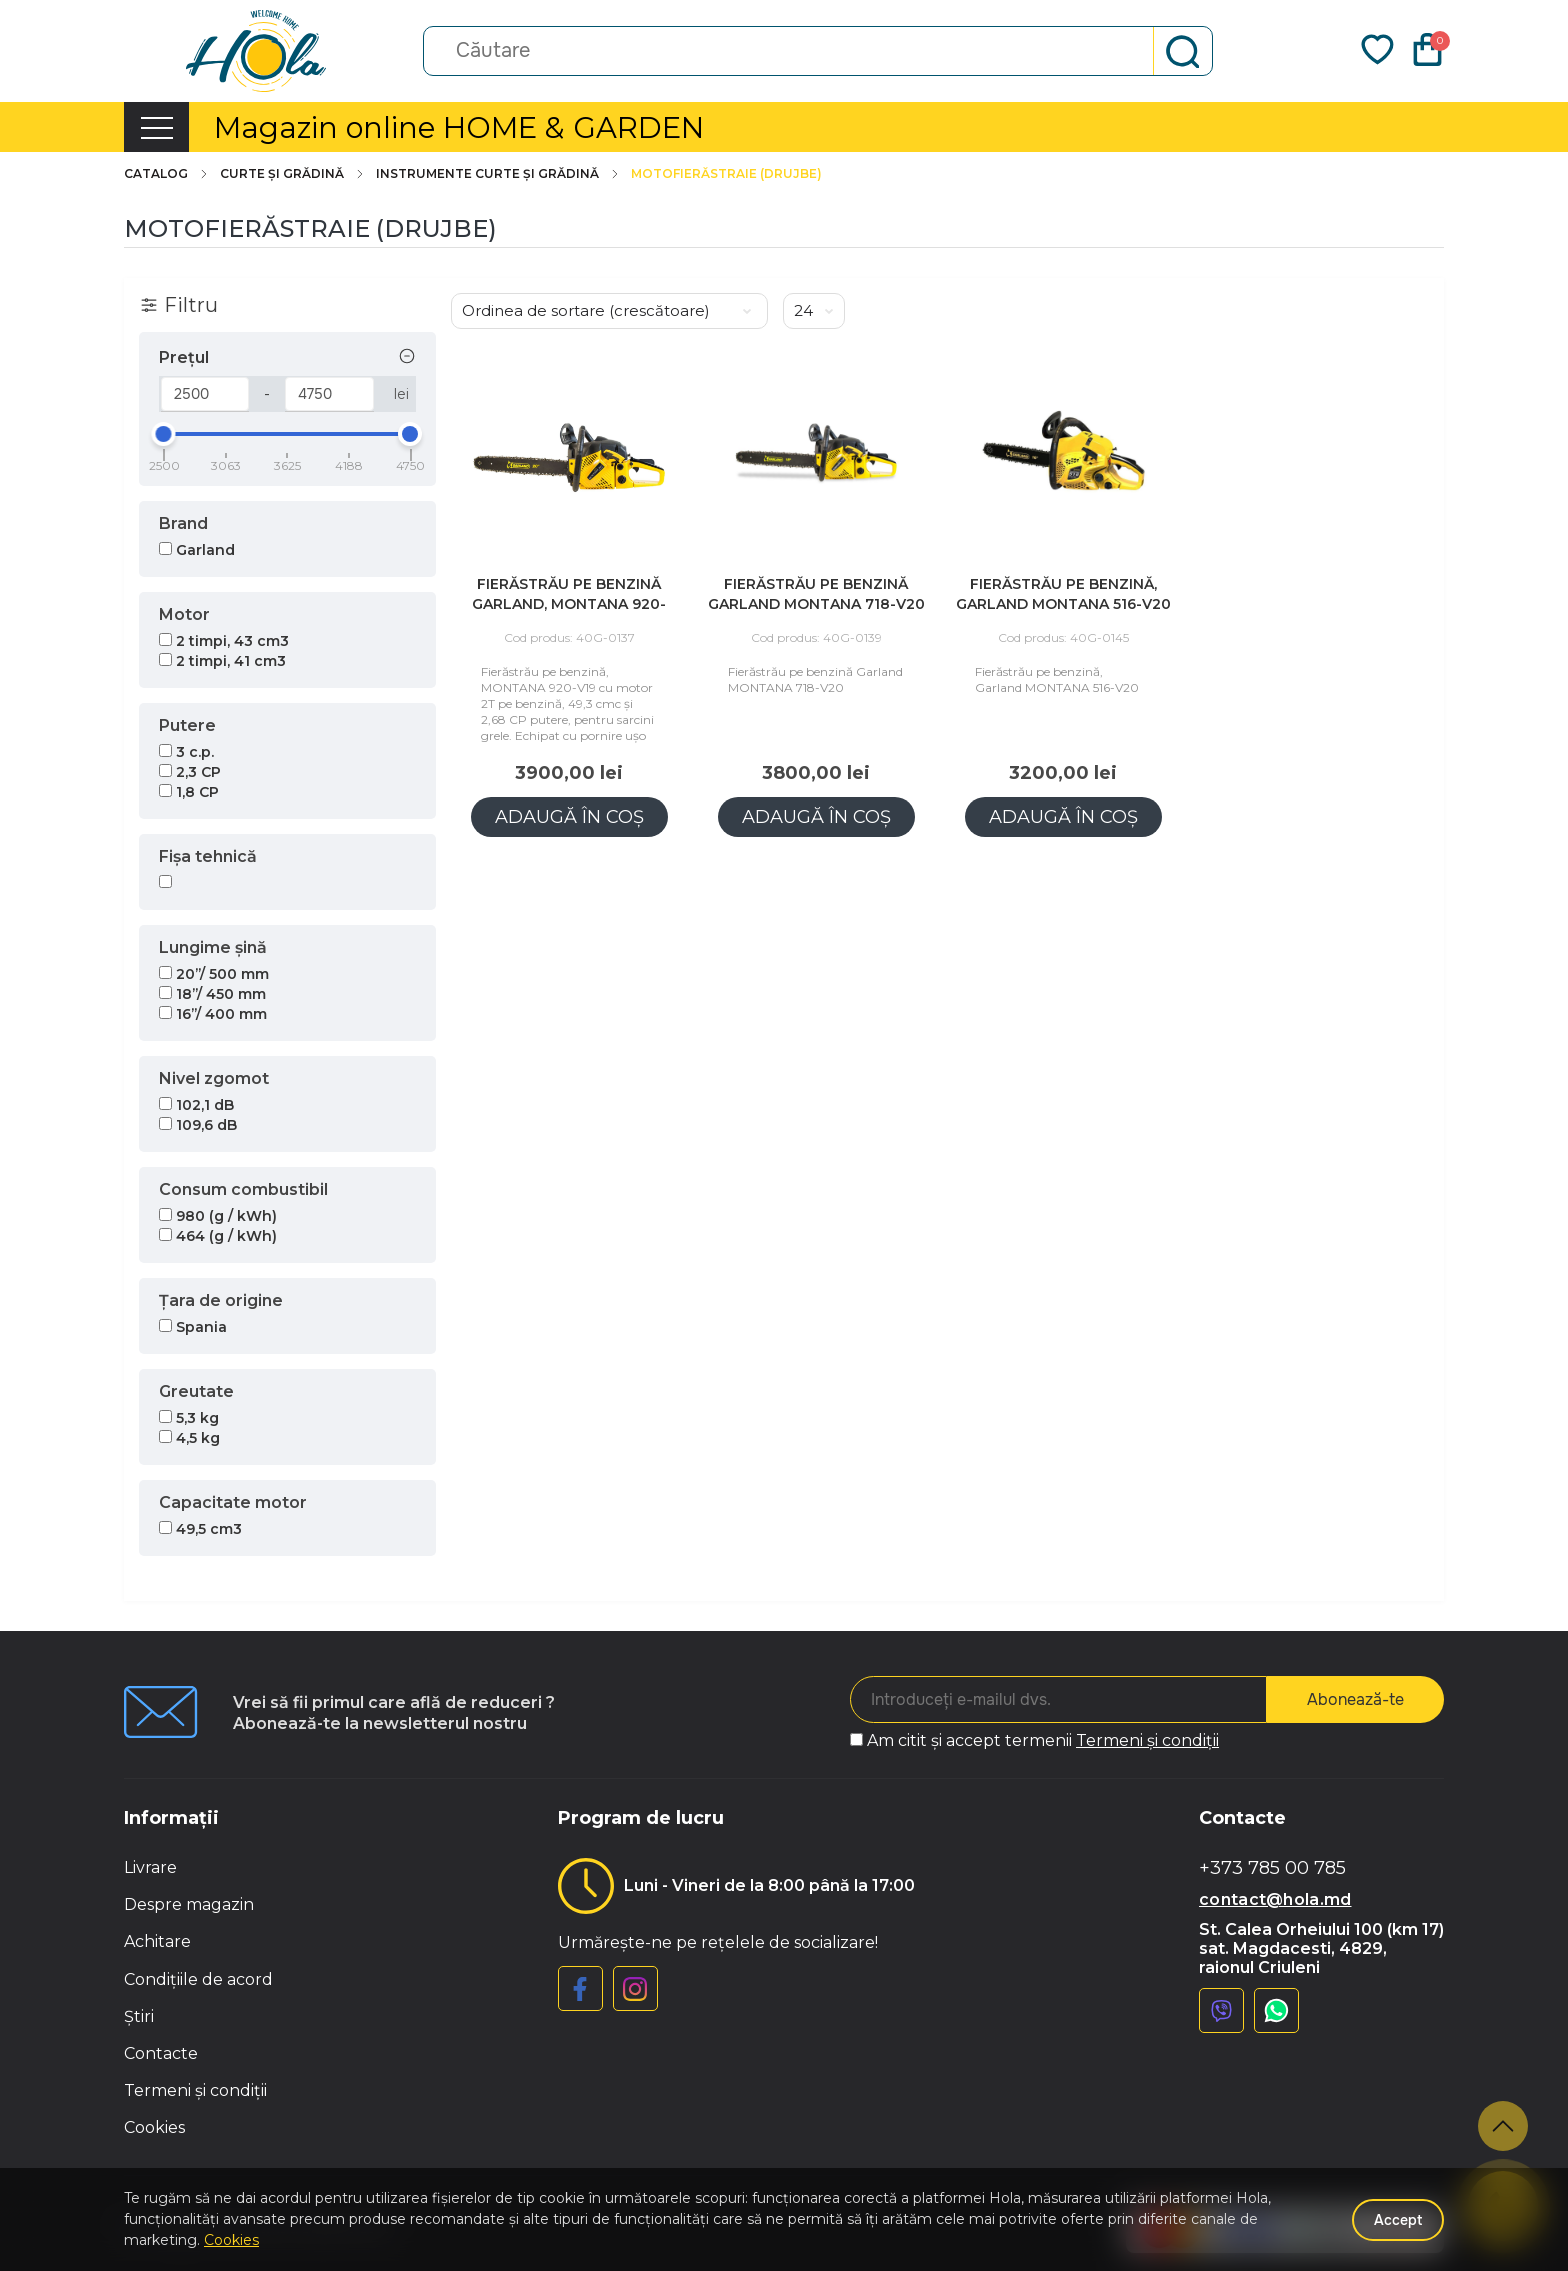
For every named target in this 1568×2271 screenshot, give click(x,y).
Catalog (167, 174)
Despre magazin (189, 1904)
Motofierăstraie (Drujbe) (726, 174)
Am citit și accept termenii (1043, 1740)
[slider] (164, 434)
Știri (139, 2016)
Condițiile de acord (198, 1979)
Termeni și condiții (1147, 1740)
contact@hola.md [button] (1275, 1899)
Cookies (154, 2127)
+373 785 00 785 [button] (1272, 1868)
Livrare (150, 1867)
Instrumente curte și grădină (498, 174)
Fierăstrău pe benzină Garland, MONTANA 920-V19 (569, 604)
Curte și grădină (293, 174)
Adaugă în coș (569, 817)
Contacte (161, 2053)
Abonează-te (1355, 1699)
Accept (1398, 2220)
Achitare (157, 1941)
